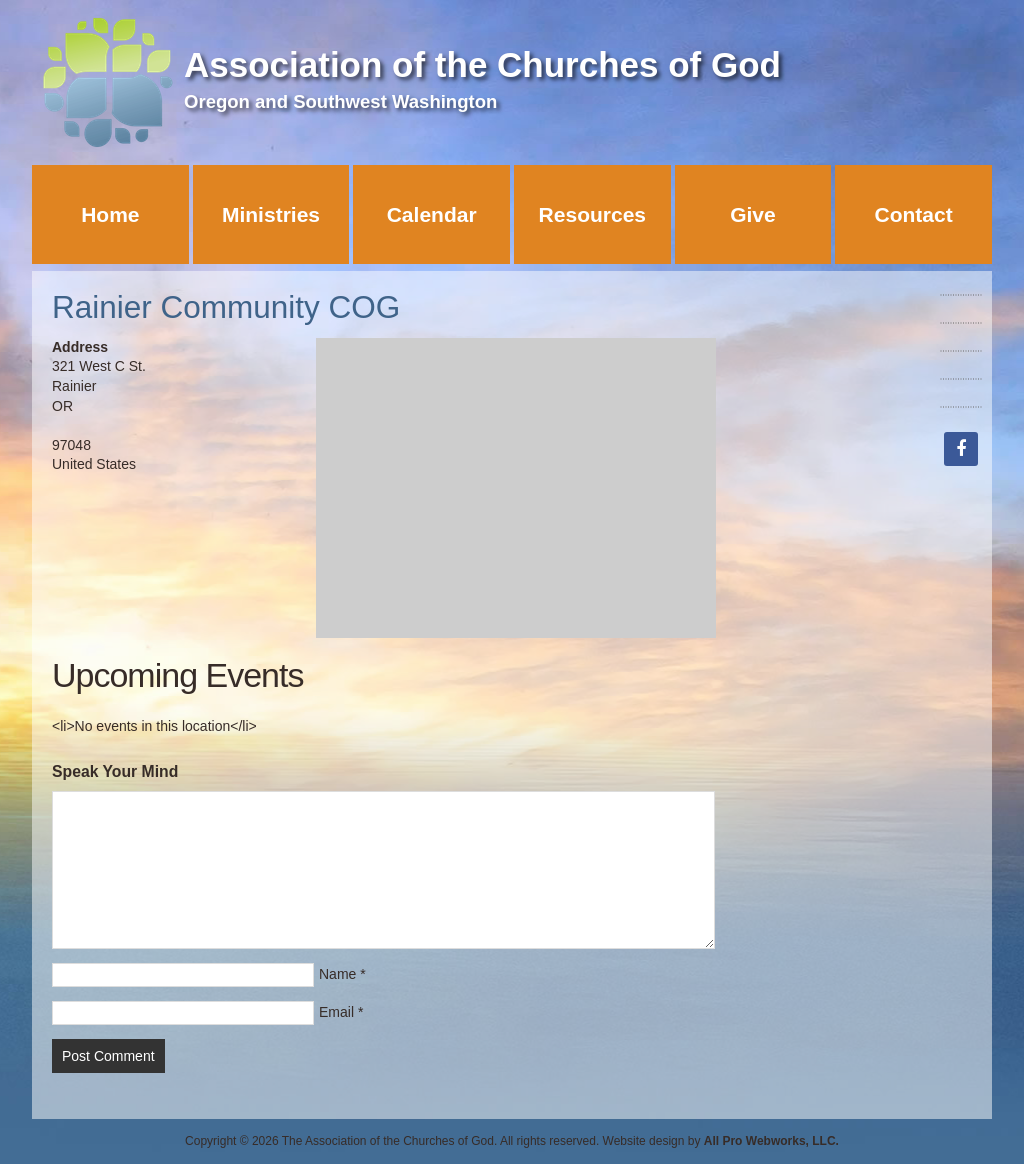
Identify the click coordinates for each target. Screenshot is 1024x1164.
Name (337, 974)
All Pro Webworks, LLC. (771, 1141)
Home (110, 214)
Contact (914, 214)
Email (336, 1012)
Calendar (432, 214)
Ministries (271, 214)
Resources (592, 214)
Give (753, 214)
